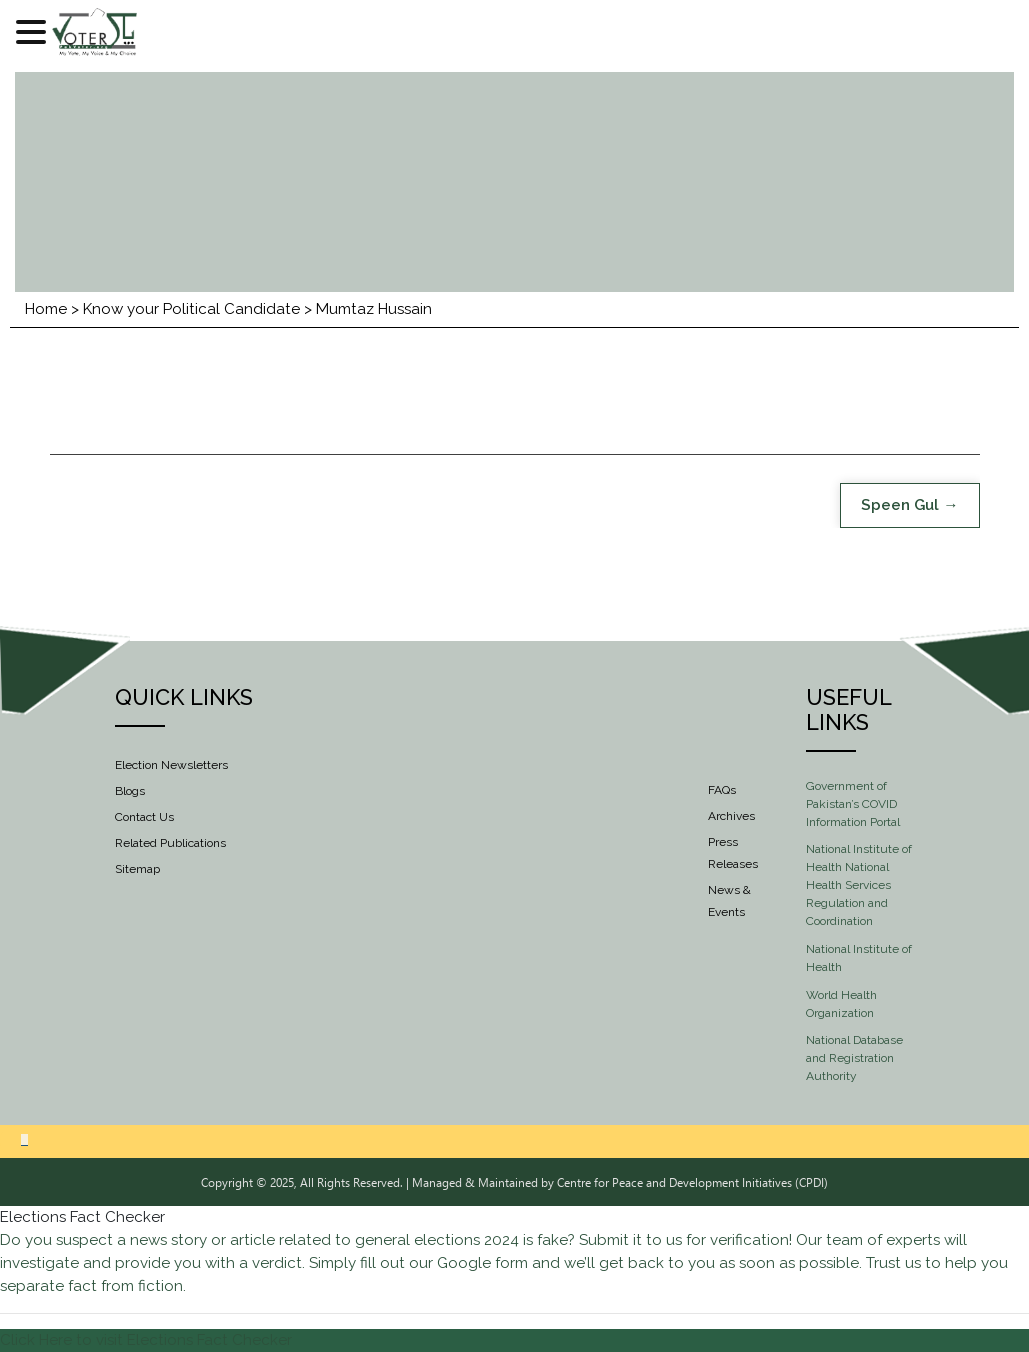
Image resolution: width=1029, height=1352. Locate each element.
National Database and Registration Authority (854, 1058)
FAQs (722, 790)
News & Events (729, 901)
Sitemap (137, 869)
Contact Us (144, 817)
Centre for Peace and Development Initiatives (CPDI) (692, 1182)
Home (46, 309)
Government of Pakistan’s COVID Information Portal (853, 804)
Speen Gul (900, 505)
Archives (731, 816)
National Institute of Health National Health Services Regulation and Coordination (859, 885)
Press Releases (733, 853)
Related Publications (170, 843)
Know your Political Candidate (191, 309)
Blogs (130, 791)
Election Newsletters (171, 765)
